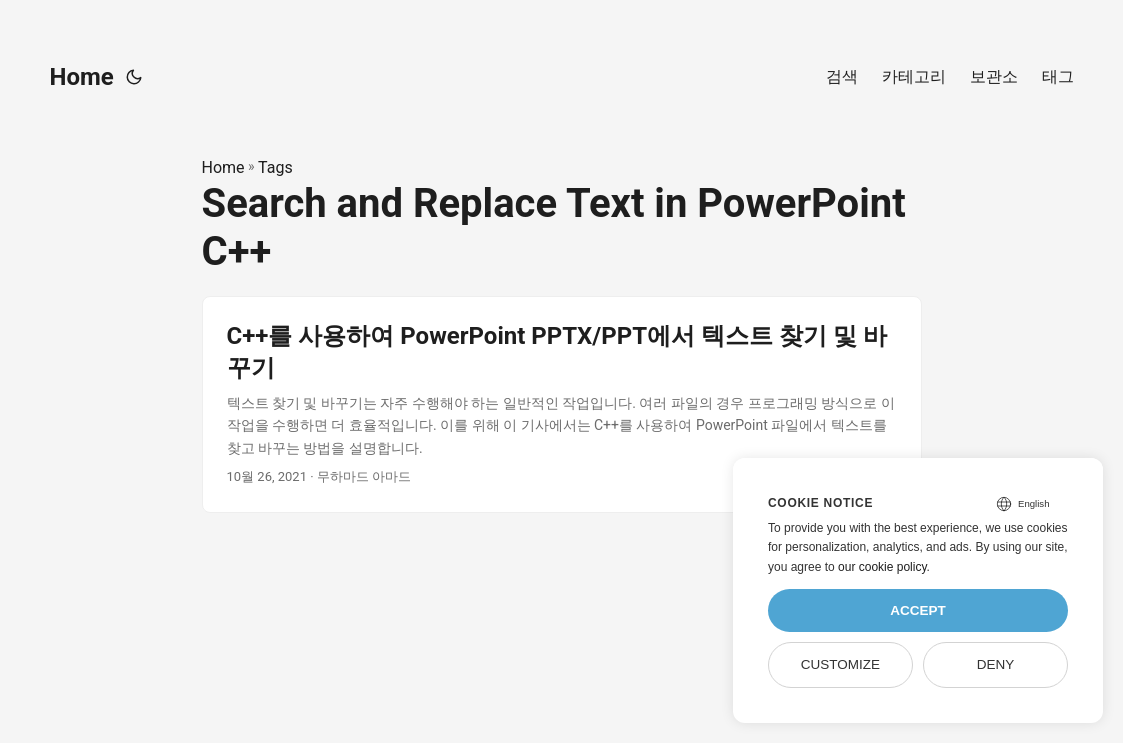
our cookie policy (882, 567)
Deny (996, 664)
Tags (275, 167)
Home (82, 77)
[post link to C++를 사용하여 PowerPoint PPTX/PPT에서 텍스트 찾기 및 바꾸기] (562, 404)
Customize (840, 664)
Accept (918, 610)
